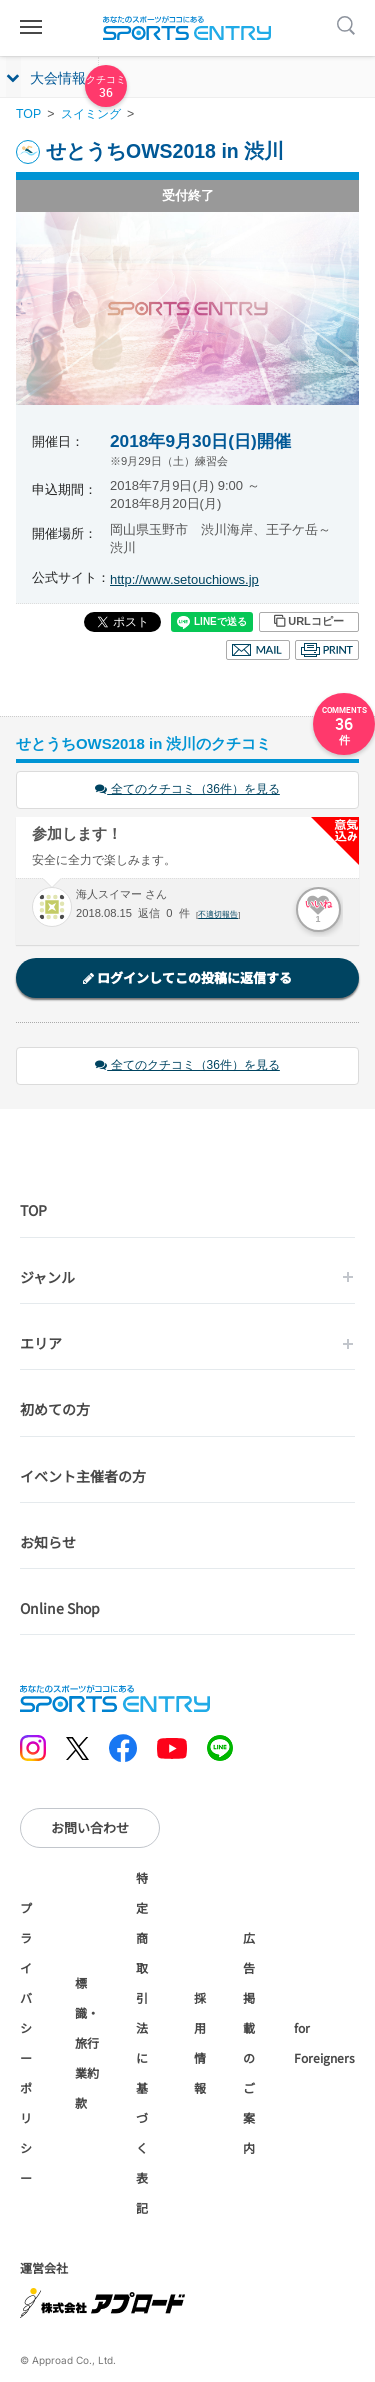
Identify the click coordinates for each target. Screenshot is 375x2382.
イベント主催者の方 (83, 1476)
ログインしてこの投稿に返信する (187, 977)
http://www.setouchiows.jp (184, 579)
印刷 (327, 650)
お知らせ (48, 1542)
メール (258, 650)
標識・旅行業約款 (87, 2042)
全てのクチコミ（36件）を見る (187, 789)
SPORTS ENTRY (188, 28)
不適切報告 (218, 914)
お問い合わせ (90, 1827)
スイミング (91, 114)
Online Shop (60, 1608)
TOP (28, 114)
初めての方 (55, 1409)
